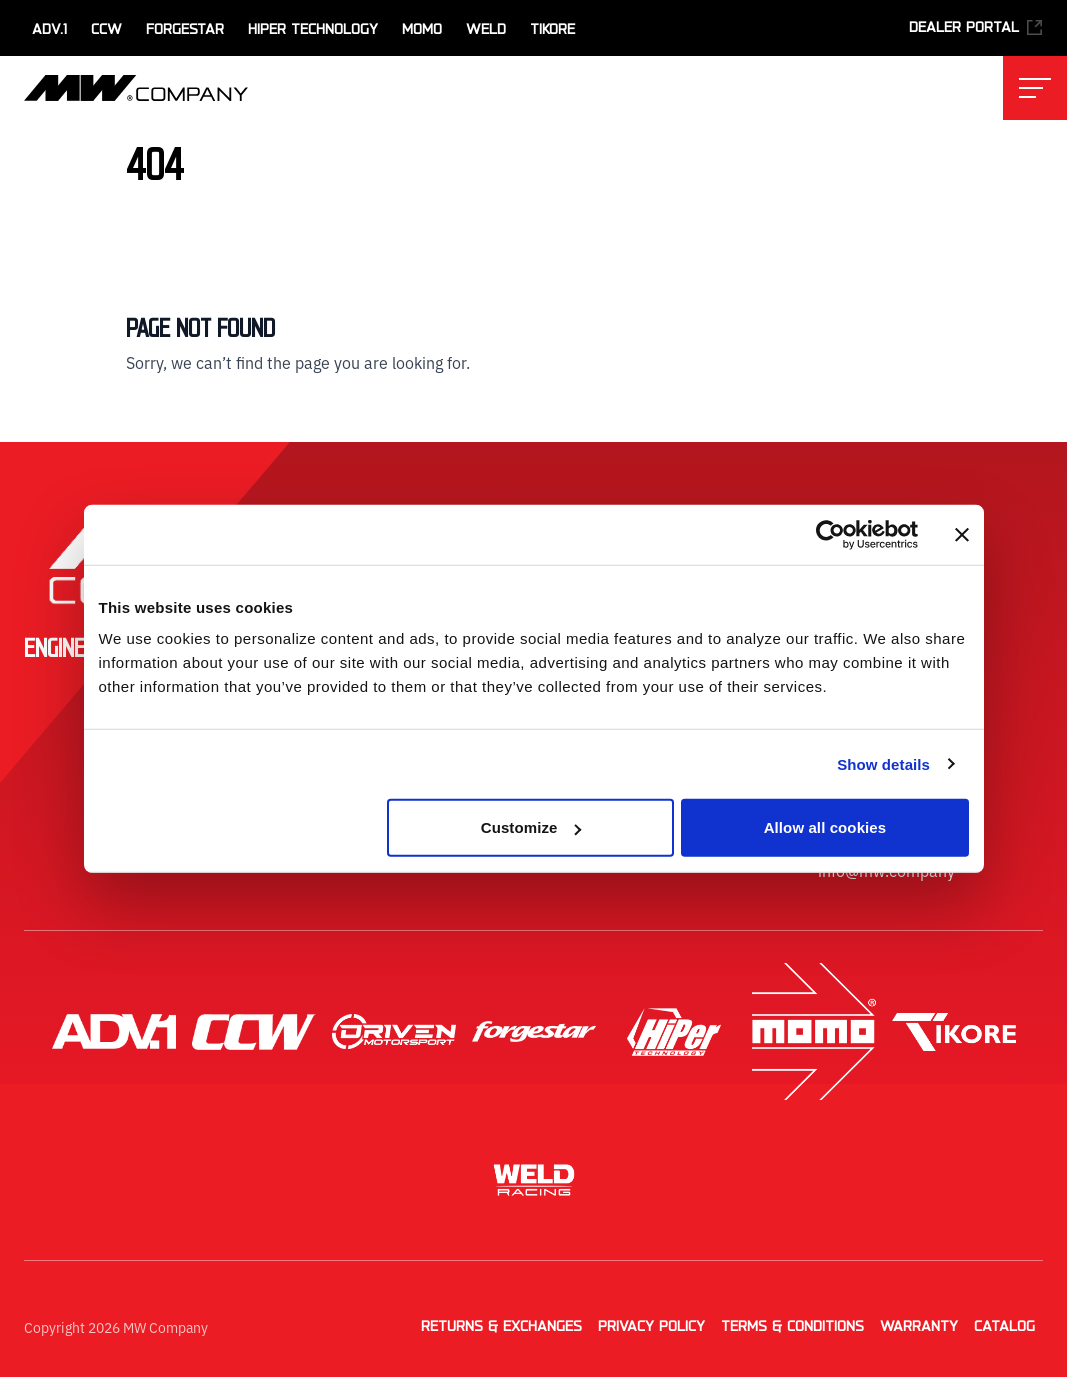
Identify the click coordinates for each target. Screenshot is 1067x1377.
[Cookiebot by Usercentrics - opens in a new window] (830, 534)
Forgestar (185, 30)
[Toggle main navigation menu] (1035, 88)
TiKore (552, 30)
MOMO (422, 30)
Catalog (1004, 1327)
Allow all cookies (825, 827)
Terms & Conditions (792, 1327)
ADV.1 (49, 30)
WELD (486, 30)
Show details (883, 763)
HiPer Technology (313, 30)
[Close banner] (962, 534)
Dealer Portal (976, 27)
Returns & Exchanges (501, 1327)
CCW (106, 30)
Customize (531, 827)
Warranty (919, 1327)
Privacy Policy (651, 1327)
